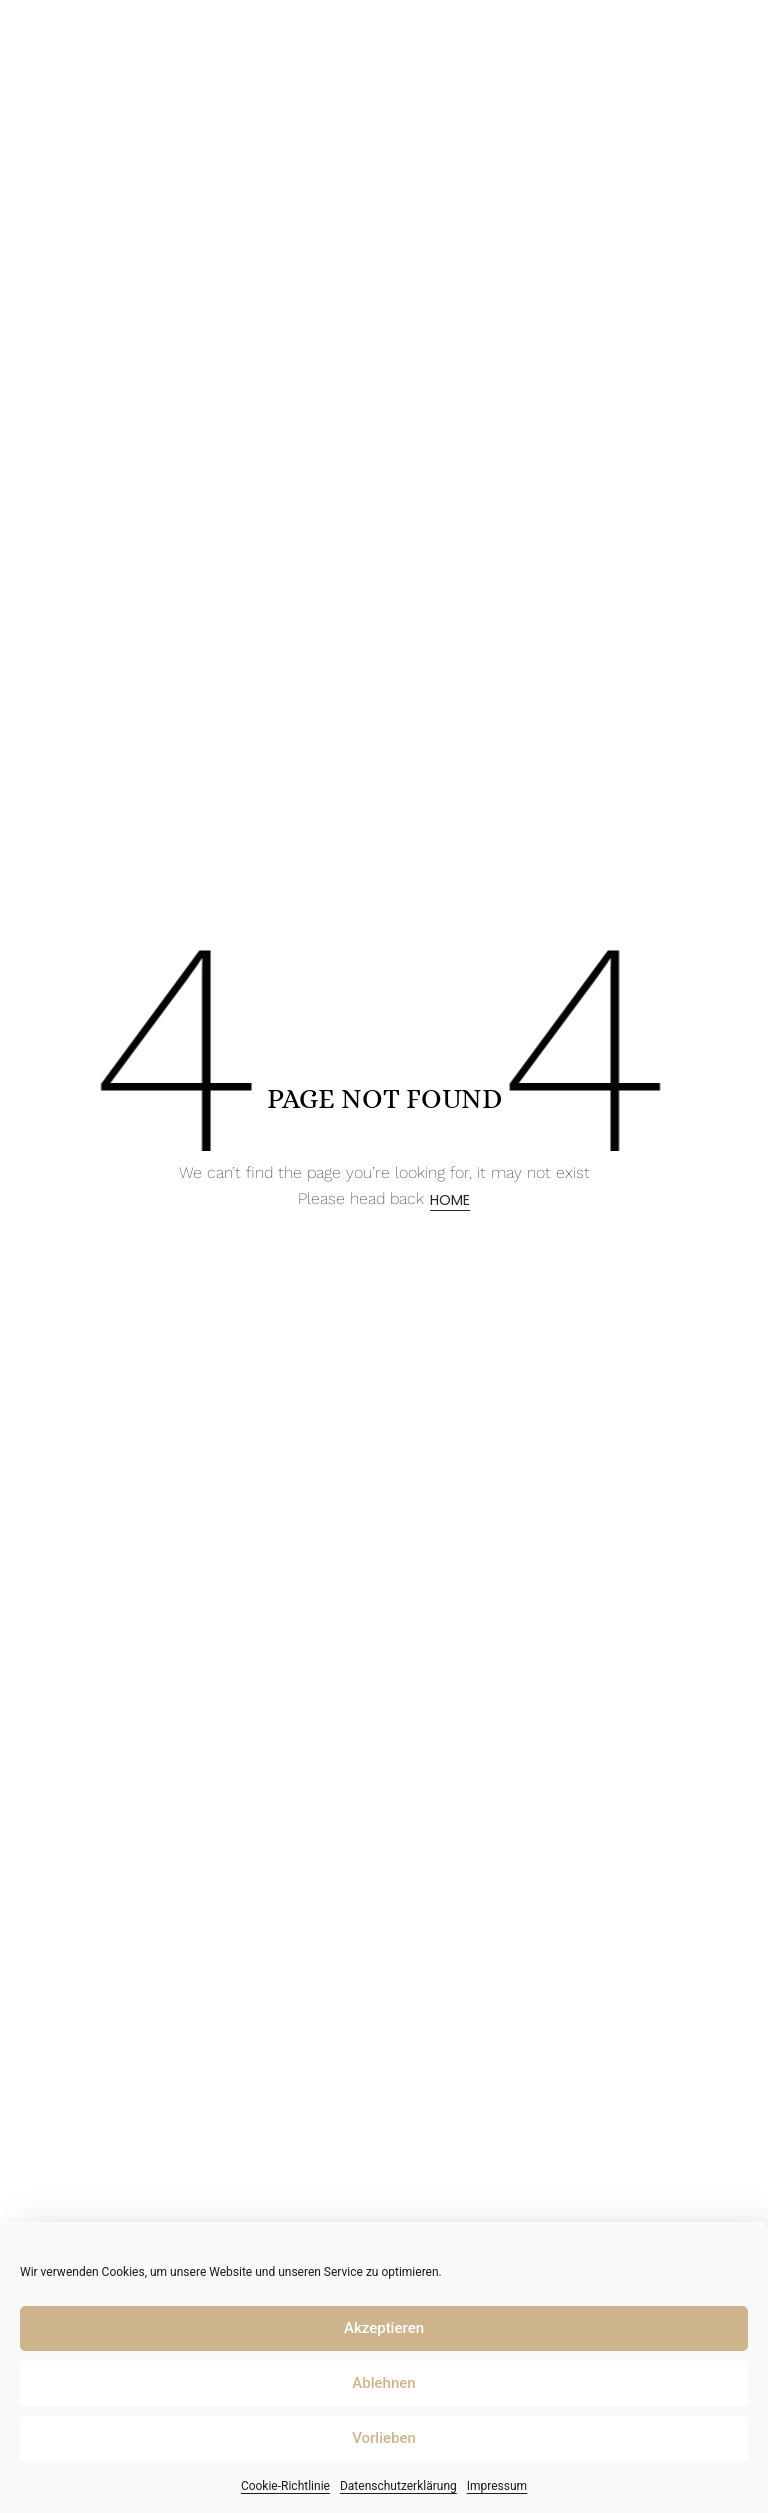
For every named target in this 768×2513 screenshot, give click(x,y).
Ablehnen (383, 2383)
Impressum (497, 2486)
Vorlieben (384, 2438)
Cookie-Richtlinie (285, 2486)
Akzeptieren (384, 2328)
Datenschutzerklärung (398, 2486)
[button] (728, 34)
